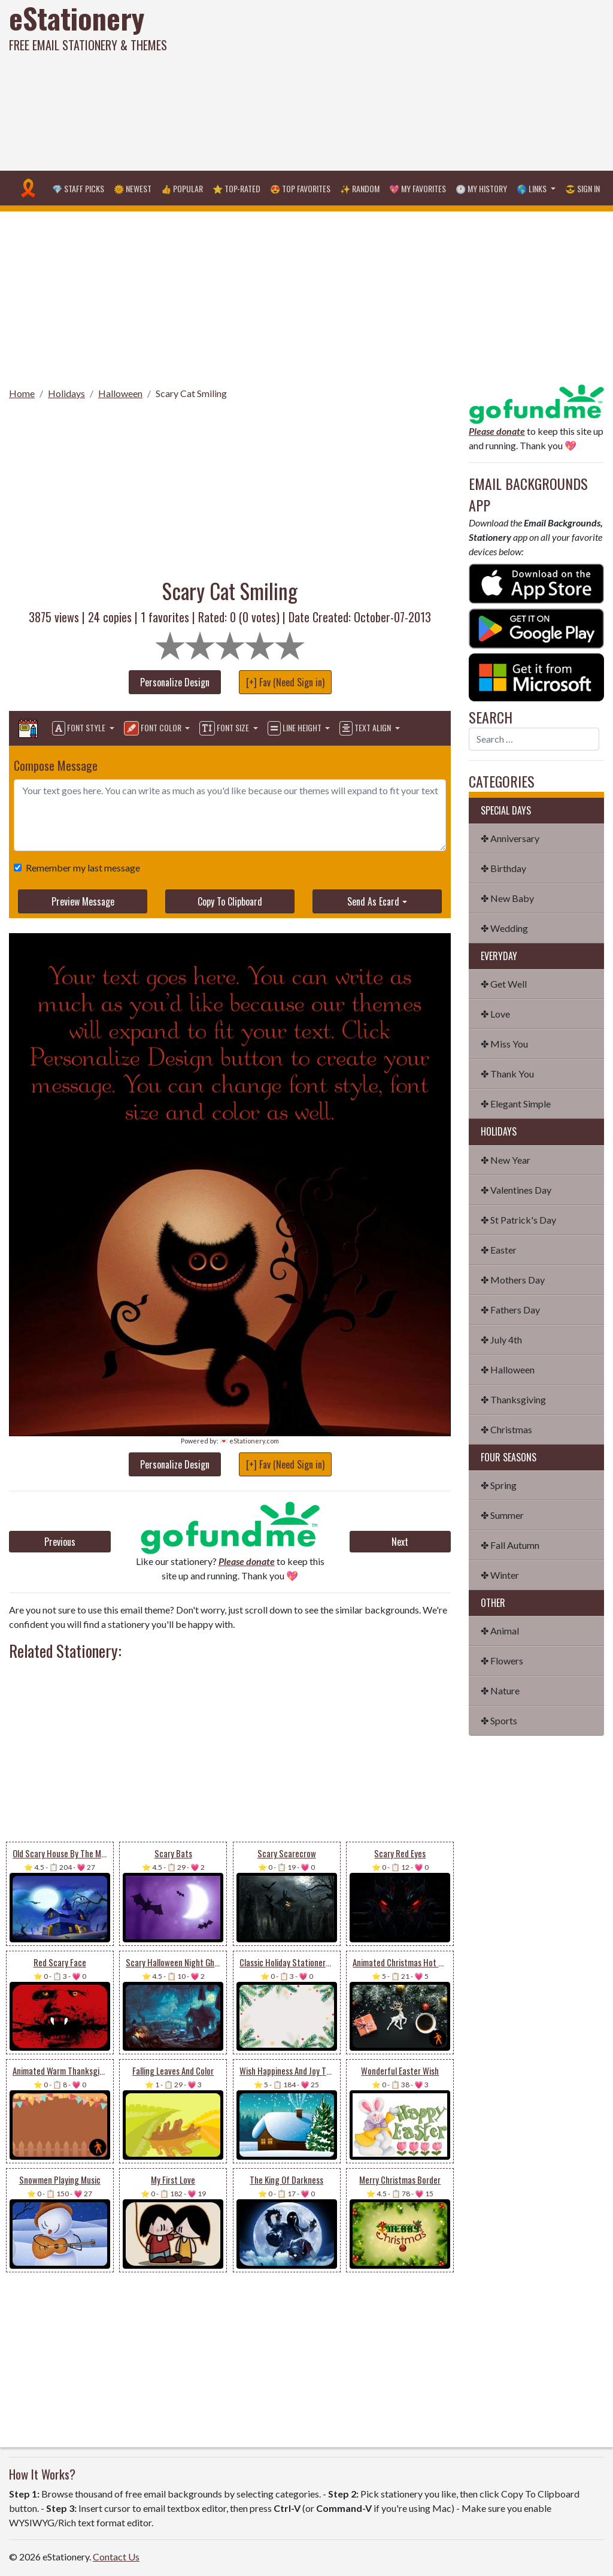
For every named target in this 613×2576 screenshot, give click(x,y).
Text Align (366, 728)
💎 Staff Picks (78, 188)
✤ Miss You (504, 1043)
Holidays (66, 393)
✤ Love (495, 1013)
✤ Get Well (504, 983)
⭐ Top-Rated (236, 188)
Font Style (79, 728)
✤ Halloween (508, 1369)
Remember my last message (80, 867)
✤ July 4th (501, 1339)
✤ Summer (502, 1515)
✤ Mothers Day (513, 1279)
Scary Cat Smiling (191, 393)
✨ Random (360, 188)
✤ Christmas (506, 1429)
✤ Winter (500, 1575)
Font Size (225, 728)
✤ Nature (500, 1690)
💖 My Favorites (417, 188)
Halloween (120, 393)
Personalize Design (175, 682)
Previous (59, 1541)
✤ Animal (500, 1630)
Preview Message (82, 901)
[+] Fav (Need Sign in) (285, 682)
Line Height (295, 728)
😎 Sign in (582, 188)
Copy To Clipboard (230, 901)
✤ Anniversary (510, 838)
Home (22, 393)
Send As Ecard (373, 901)
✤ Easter (499, 1249)
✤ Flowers (502, 1660)
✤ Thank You (507, 1073)
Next (400, 1541)
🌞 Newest (132, 188)
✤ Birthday (503, 868)
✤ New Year (505, 1160)
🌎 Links (532, 188)
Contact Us (116, 2556)
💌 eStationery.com (249, 1441)
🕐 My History (481, 188)
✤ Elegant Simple (516, 1103)
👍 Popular (182, 188)
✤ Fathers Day (510, 1309)
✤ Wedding (504, 928)
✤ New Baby (507, 898)
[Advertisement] (412, 84)
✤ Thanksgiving (513, 1399)
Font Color (153, 728)
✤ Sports (499, 1720)
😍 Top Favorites (300, 188)
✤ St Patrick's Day (518, 1219)
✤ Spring (499, 1485)
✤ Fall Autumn (510, 1545)
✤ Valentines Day (516, 1189)
